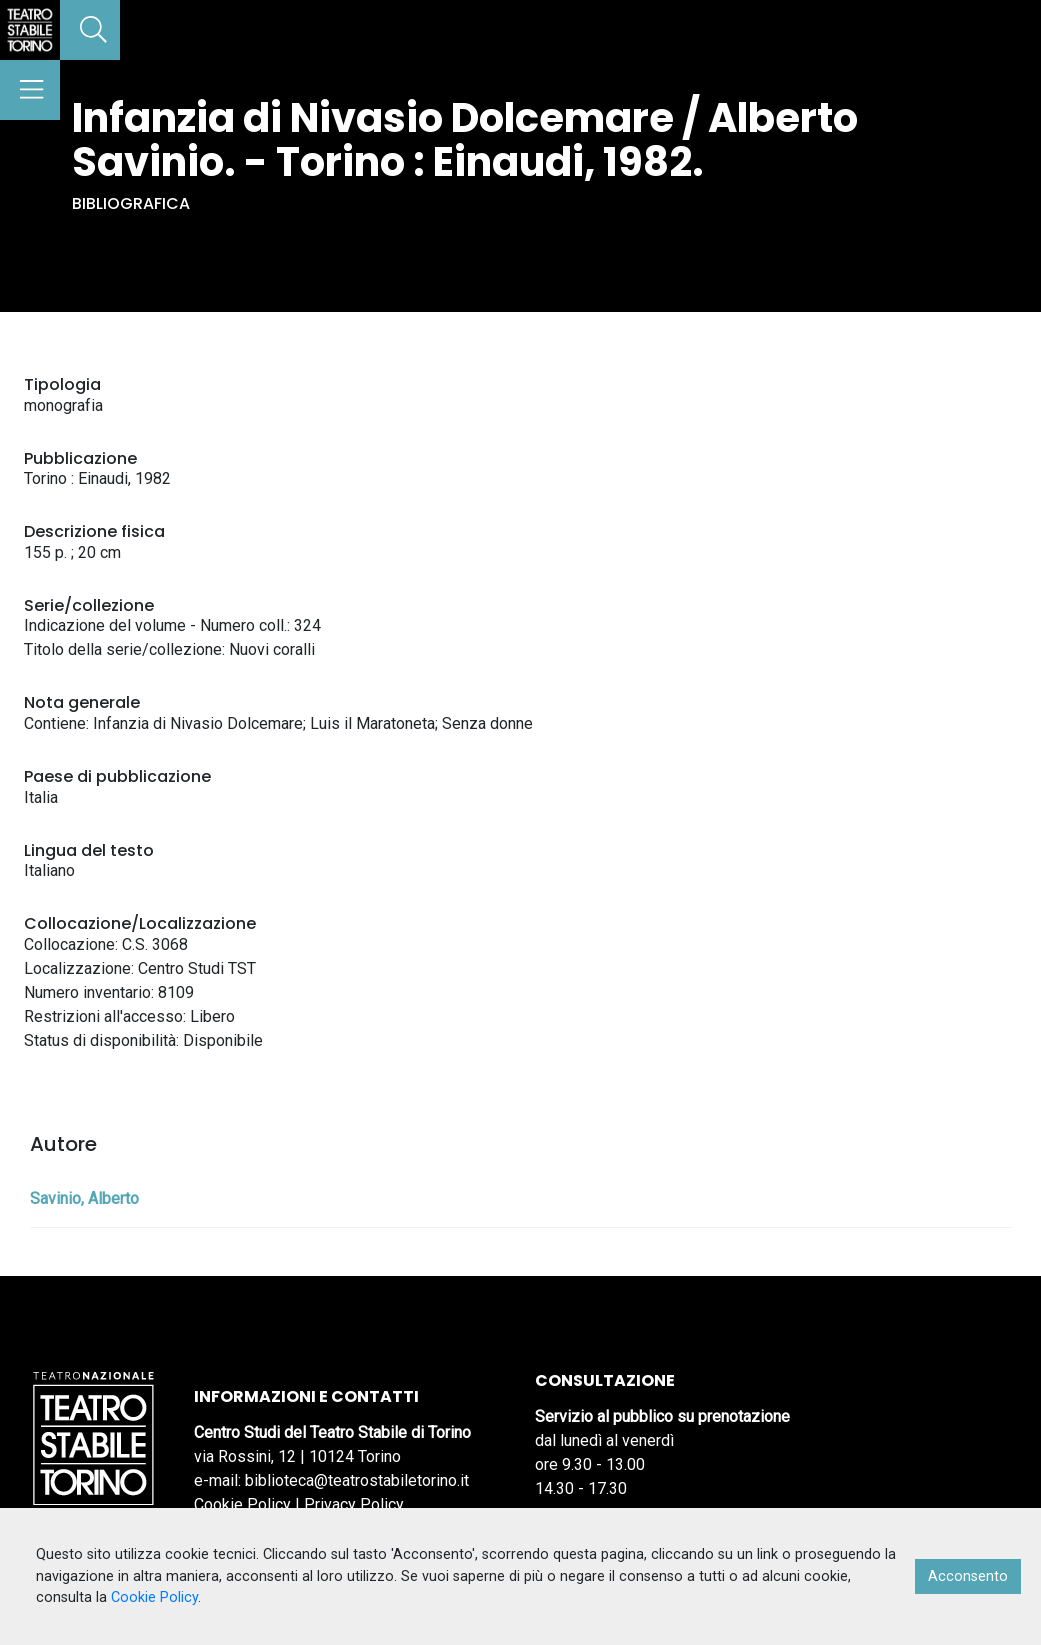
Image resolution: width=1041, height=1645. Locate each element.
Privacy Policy (354, 1504)
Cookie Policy (242, 1504)
